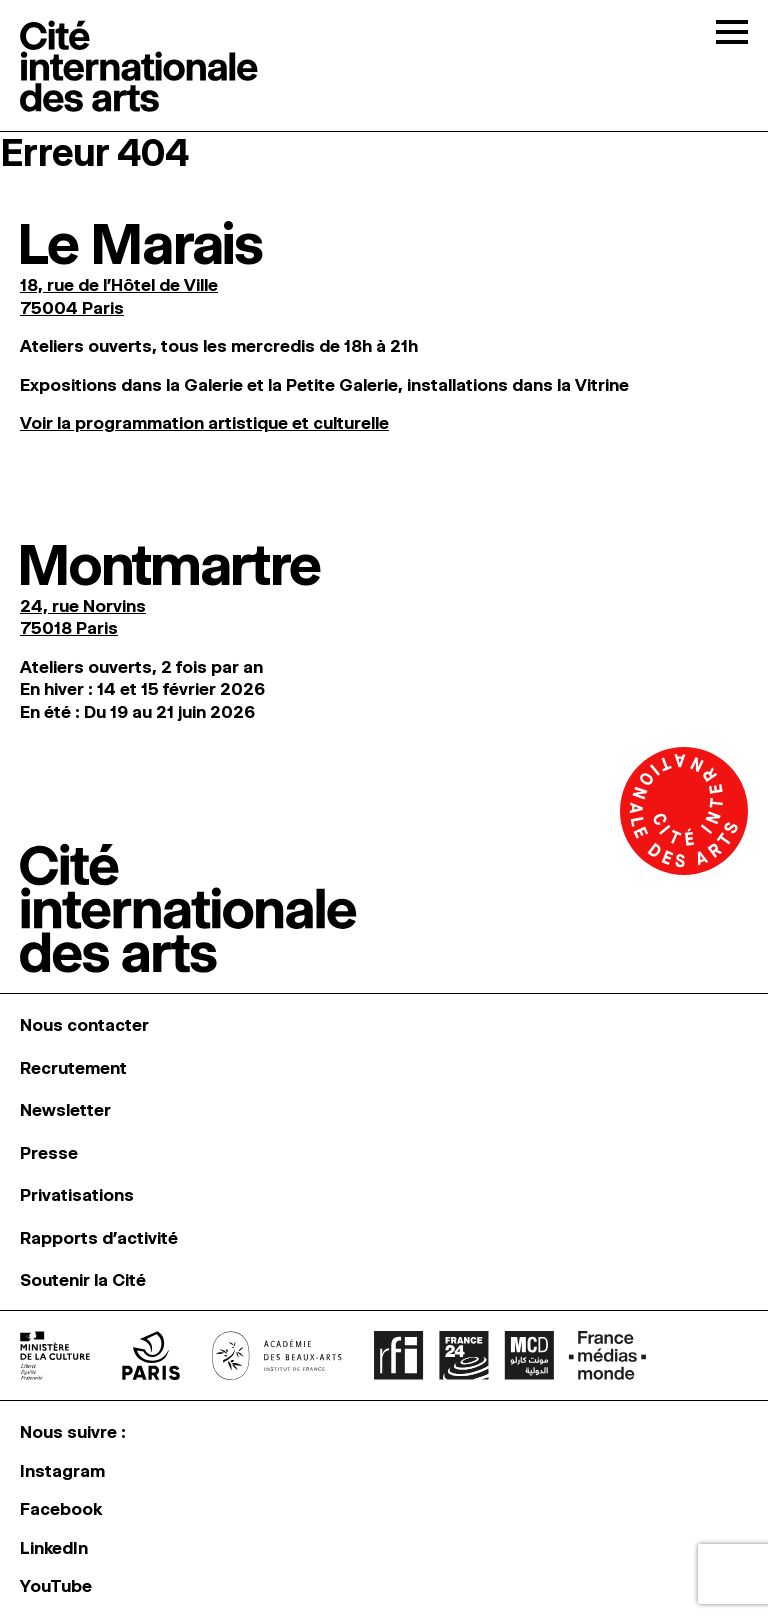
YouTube (56, 1586)
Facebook (61, 1509)
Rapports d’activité (99, 1238)
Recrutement (73, 1068)
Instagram (62, 1471)
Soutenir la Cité (83, 1280)
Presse (49, 1153)
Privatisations (77, 1195)
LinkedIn (54, 1548)
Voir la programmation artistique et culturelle (204, 423)
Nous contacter (84, 1025)
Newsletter (65, 1110)
